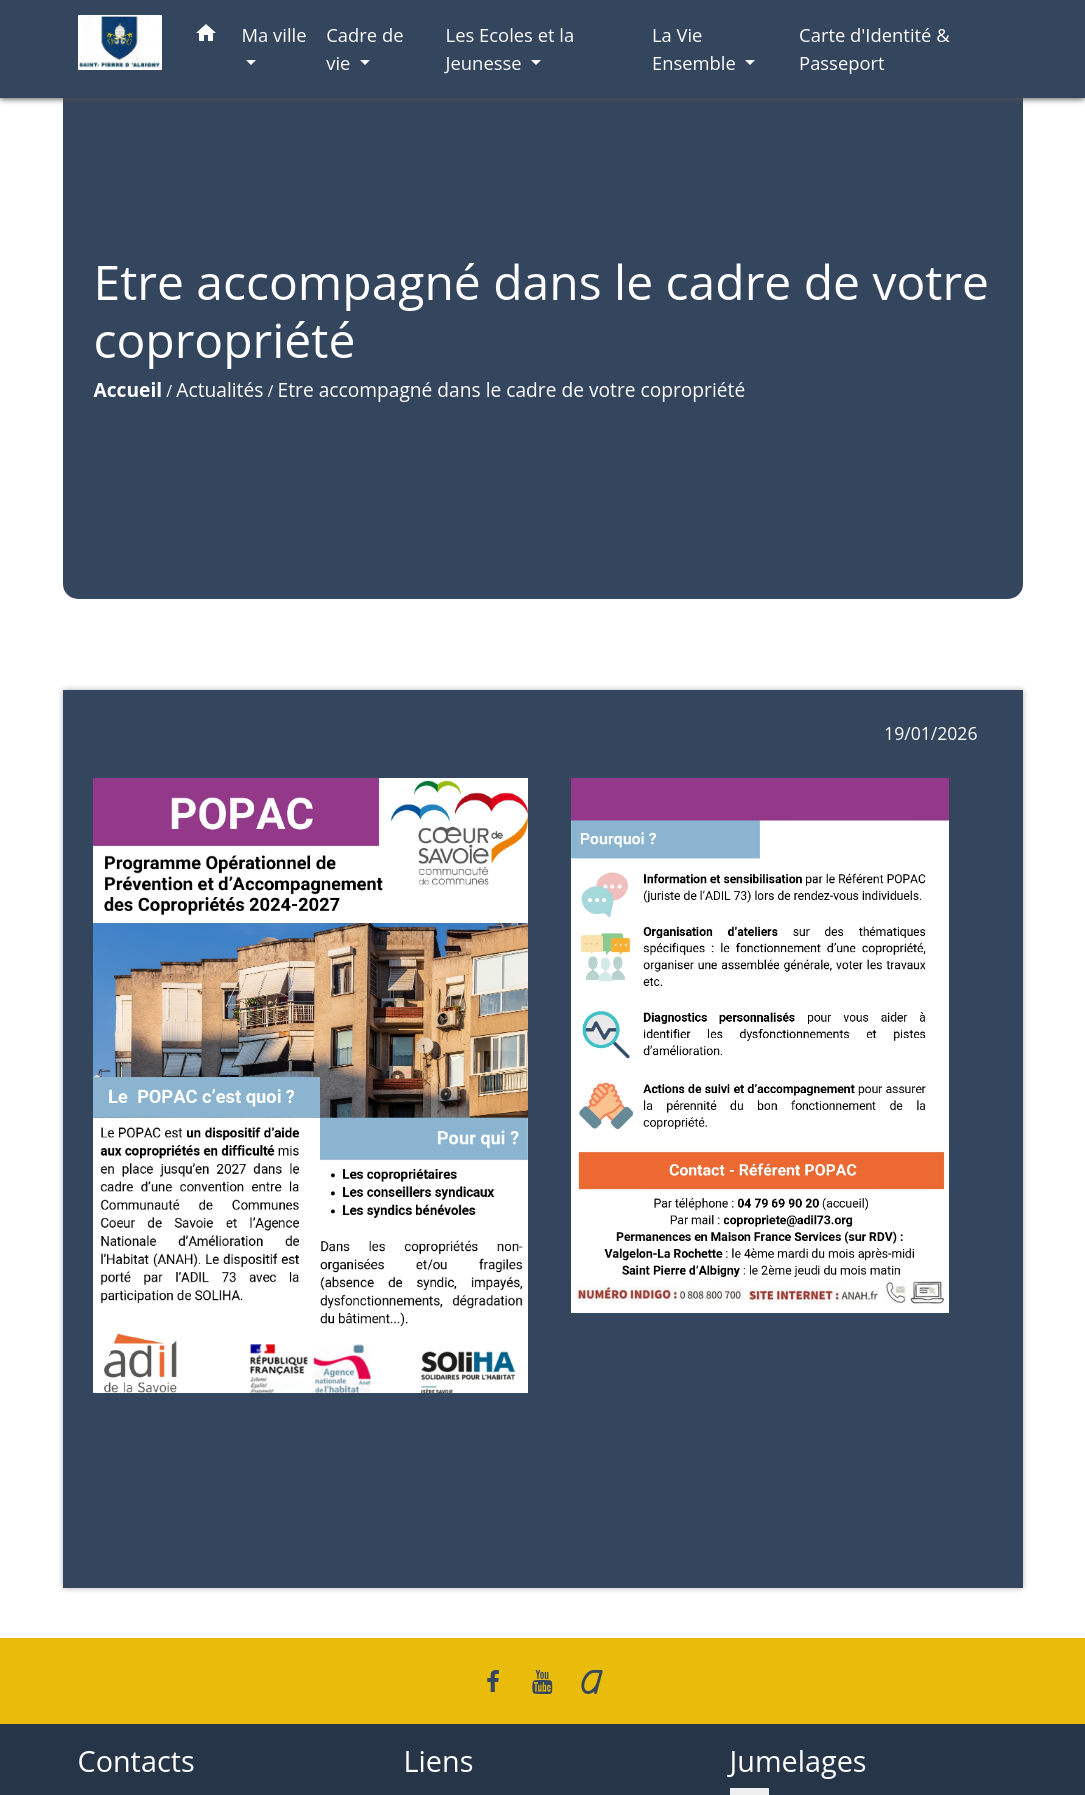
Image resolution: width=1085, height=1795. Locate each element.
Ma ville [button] (274, 34)
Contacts (136, 1761)
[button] (206, 36)
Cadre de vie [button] (364, 48)
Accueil (128, 389)
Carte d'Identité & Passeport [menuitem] (874, 48)
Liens (439, 1761)
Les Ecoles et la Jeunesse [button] (510, 48)
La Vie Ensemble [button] (696, 48)
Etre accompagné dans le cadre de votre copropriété (512, 389)
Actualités (219, 389)
